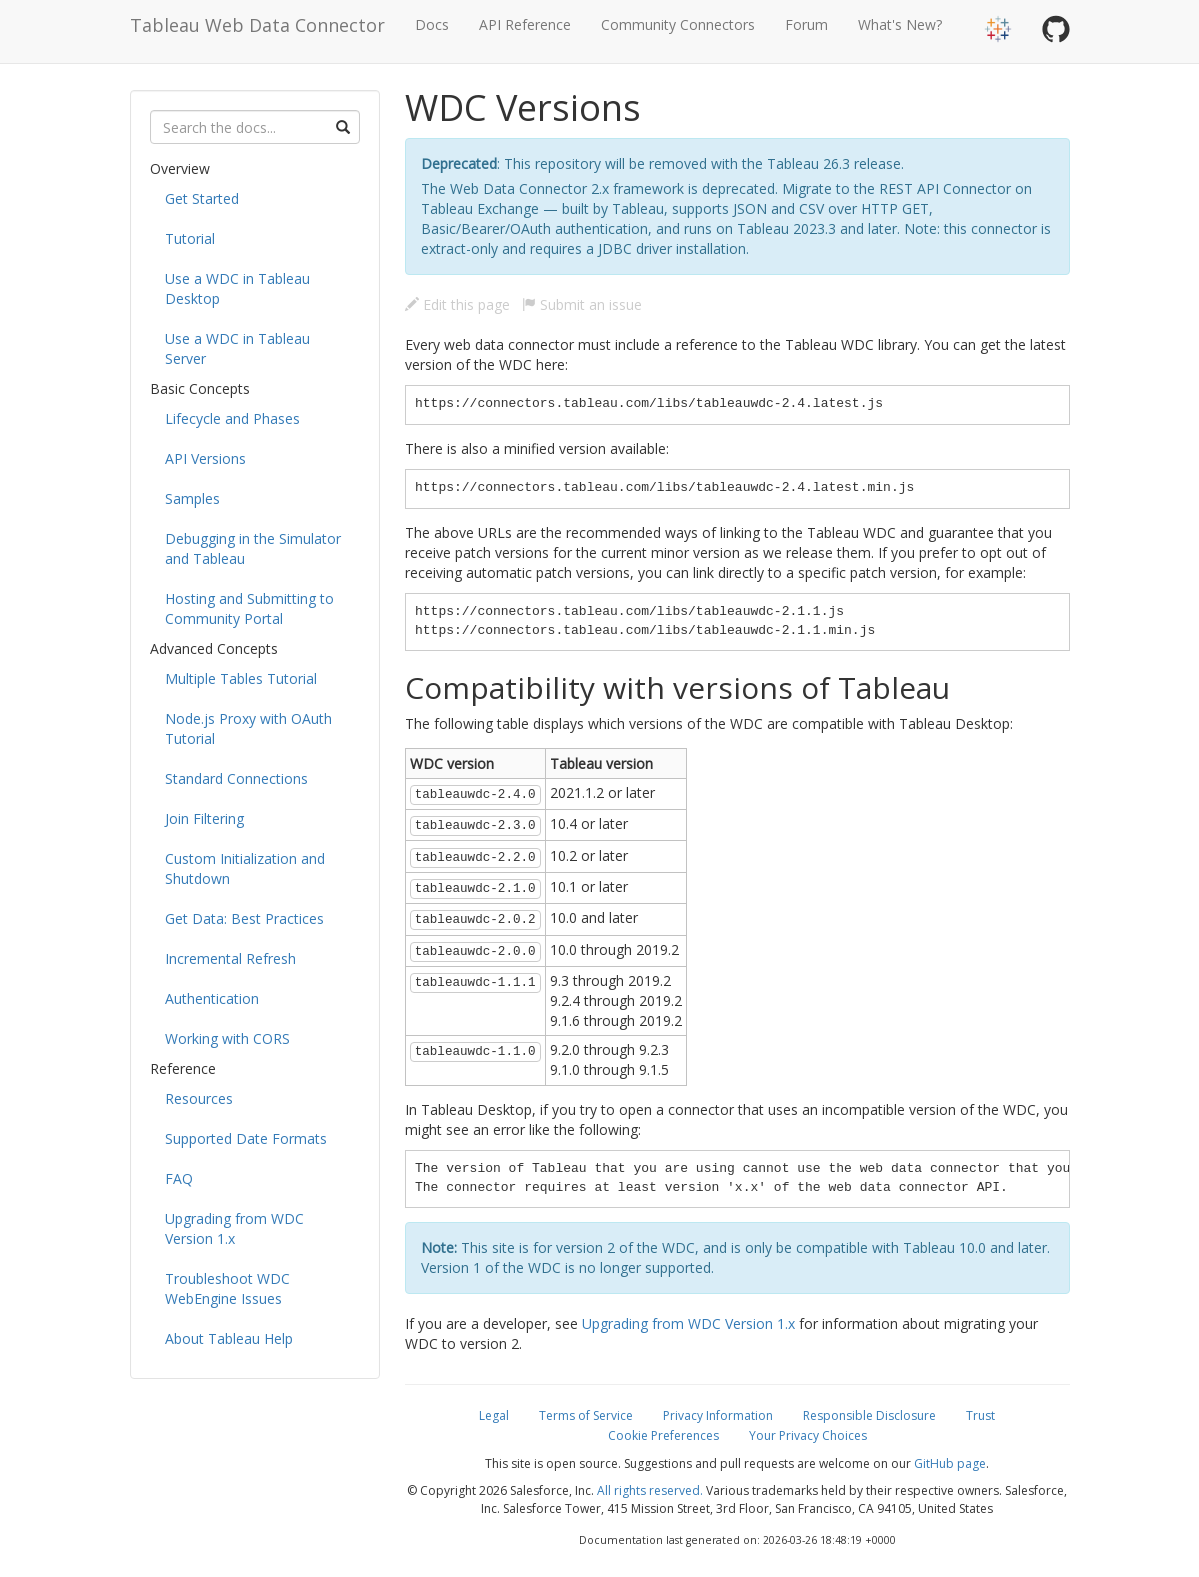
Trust (980, 1415)
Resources (199, 1098)
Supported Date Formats (246, 1138)
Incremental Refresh (230, 958)
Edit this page (457, 304)
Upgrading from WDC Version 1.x (234, 1228)
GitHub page (950, 1463)
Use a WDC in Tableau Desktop (237, 288)
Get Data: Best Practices (244, 918)
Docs (432, 24)
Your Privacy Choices (808, 1435)
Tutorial (190, 238)
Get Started (202, 198)
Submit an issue (582, 304)
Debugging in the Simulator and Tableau (253, 548)
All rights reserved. (650, 1490)
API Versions (205, 458)
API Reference (525, 24)
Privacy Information (718, 1415)
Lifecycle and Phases (232, 418)
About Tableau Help (229, 1338)
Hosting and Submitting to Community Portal (249, 608)
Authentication (212, 998)
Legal (494, 1415)
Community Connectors (678, 24)
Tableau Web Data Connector (257, 25)
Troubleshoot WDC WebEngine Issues (227, 1288)
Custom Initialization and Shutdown (245, 868)
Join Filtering (204, 818)
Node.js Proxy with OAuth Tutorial (248, 728)
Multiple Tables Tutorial (241, 678)
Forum (806, 24)
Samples (192, 498)
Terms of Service (586, 1415)
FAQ (179, 1178)
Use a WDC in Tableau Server (237, 348)
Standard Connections (236, 778)
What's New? (900, 24)
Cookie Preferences (663, 1435)
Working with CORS (227, 1038)
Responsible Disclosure (869, 1415)
